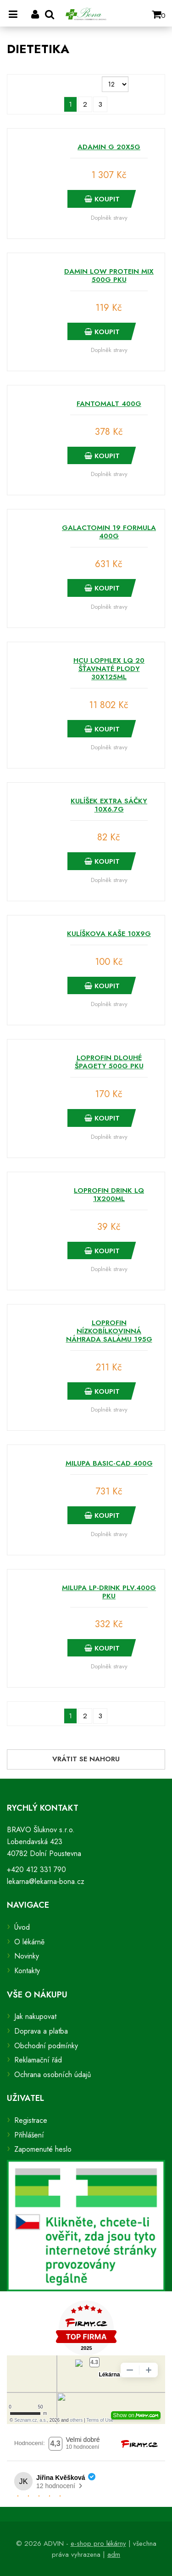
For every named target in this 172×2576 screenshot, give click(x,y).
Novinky (26, 1956)
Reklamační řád (38, 2060)
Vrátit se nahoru (86, 1759)
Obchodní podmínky (46, 2045)
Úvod (22, 1927)
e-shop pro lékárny (98, 2543)
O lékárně (29, 1942)
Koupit (102, 199)
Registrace (30, 2120)
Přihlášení (29, 2135)
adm (113, 2554)
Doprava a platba (41, 2031)
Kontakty (27, 1970)
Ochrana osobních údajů (52, 2074)
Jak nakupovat (35, 2016)
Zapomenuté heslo (43, 2149)
